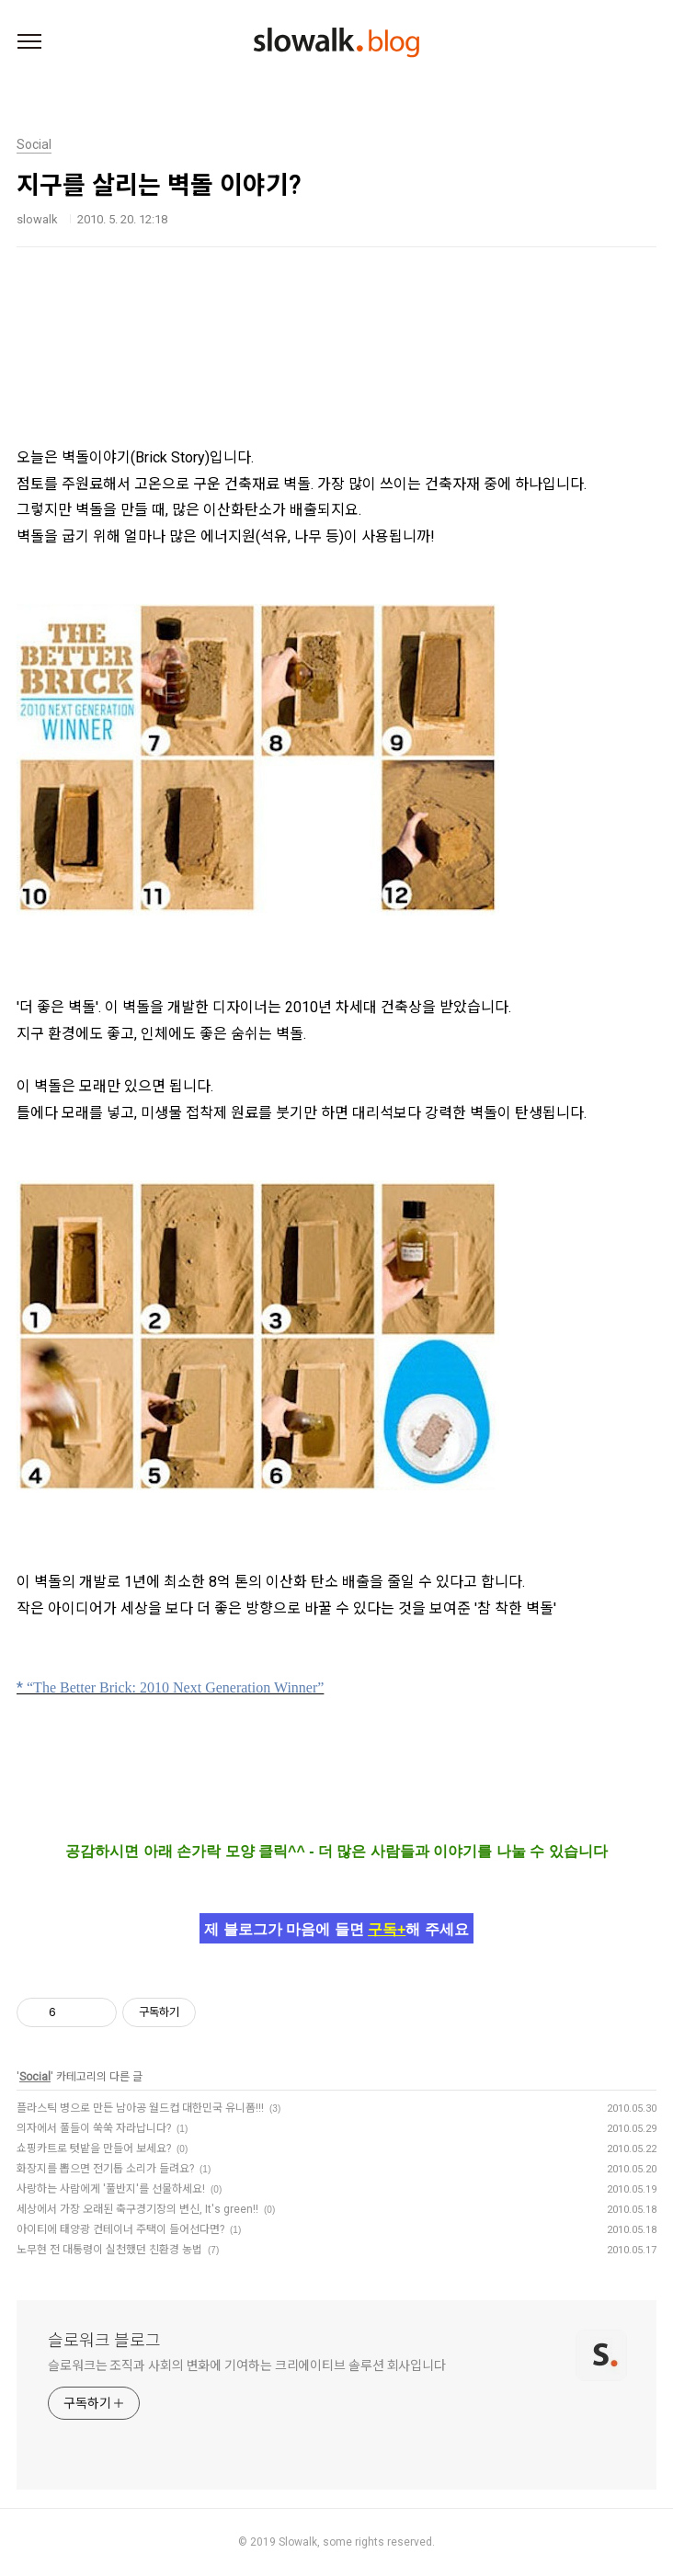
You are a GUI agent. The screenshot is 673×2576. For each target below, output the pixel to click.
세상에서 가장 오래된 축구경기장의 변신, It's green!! (137, 2209)
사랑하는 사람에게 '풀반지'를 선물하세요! (111, 2189)
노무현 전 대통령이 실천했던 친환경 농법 (109, 2249)
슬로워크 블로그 (104, 2340)
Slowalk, (299, 2542)
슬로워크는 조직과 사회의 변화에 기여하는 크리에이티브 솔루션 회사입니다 (247, 2365)
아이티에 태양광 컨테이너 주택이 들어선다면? (120, 2229)
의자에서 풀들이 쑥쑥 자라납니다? (94, 2128)
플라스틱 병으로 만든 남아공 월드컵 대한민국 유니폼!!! (140, 2108)
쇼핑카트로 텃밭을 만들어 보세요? (94, 2148)
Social (35, 2076)
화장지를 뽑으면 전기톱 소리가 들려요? (105, 2168)
